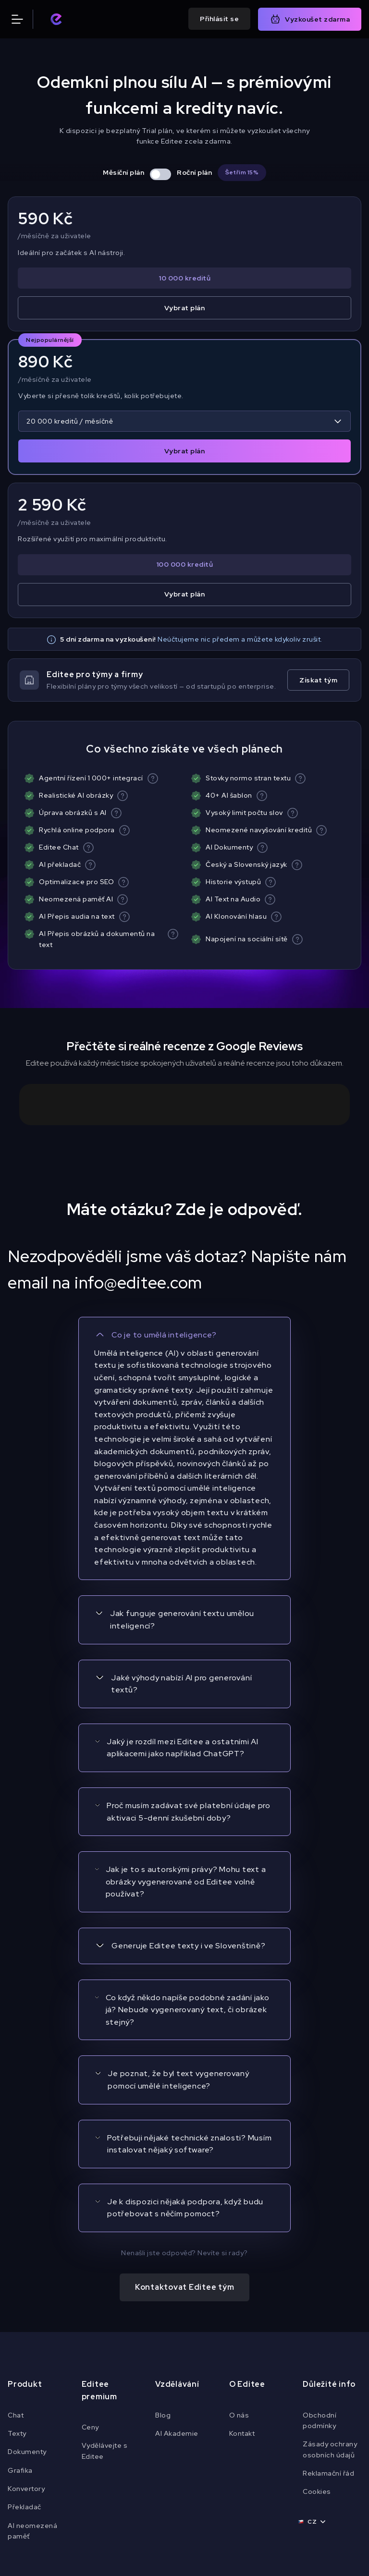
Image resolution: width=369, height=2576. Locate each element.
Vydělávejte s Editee (105, 2316)
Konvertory (26, 2354)
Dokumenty (27, 2317)
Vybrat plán (184, 308)
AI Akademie (176, 2299)
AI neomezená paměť (32, 2396)
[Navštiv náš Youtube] (167, 2462)
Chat (16, 2280)
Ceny (90, 2292)
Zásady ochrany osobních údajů (330, 2314)
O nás (239, 2280)
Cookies (317, 2357)
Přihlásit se (219, 18)
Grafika (20, 2336)
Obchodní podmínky (319, 2285)
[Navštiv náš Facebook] (132, 2462)
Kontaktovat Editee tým (184, 2153)
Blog (163, 2280)
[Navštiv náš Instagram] (201, 2462)
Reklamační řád (328, 2338)
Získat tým (318, 680)
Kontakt (242, 2299)
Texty (17, 2299)
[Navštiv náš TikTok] (236, 2462)
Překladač (24, 2372)
